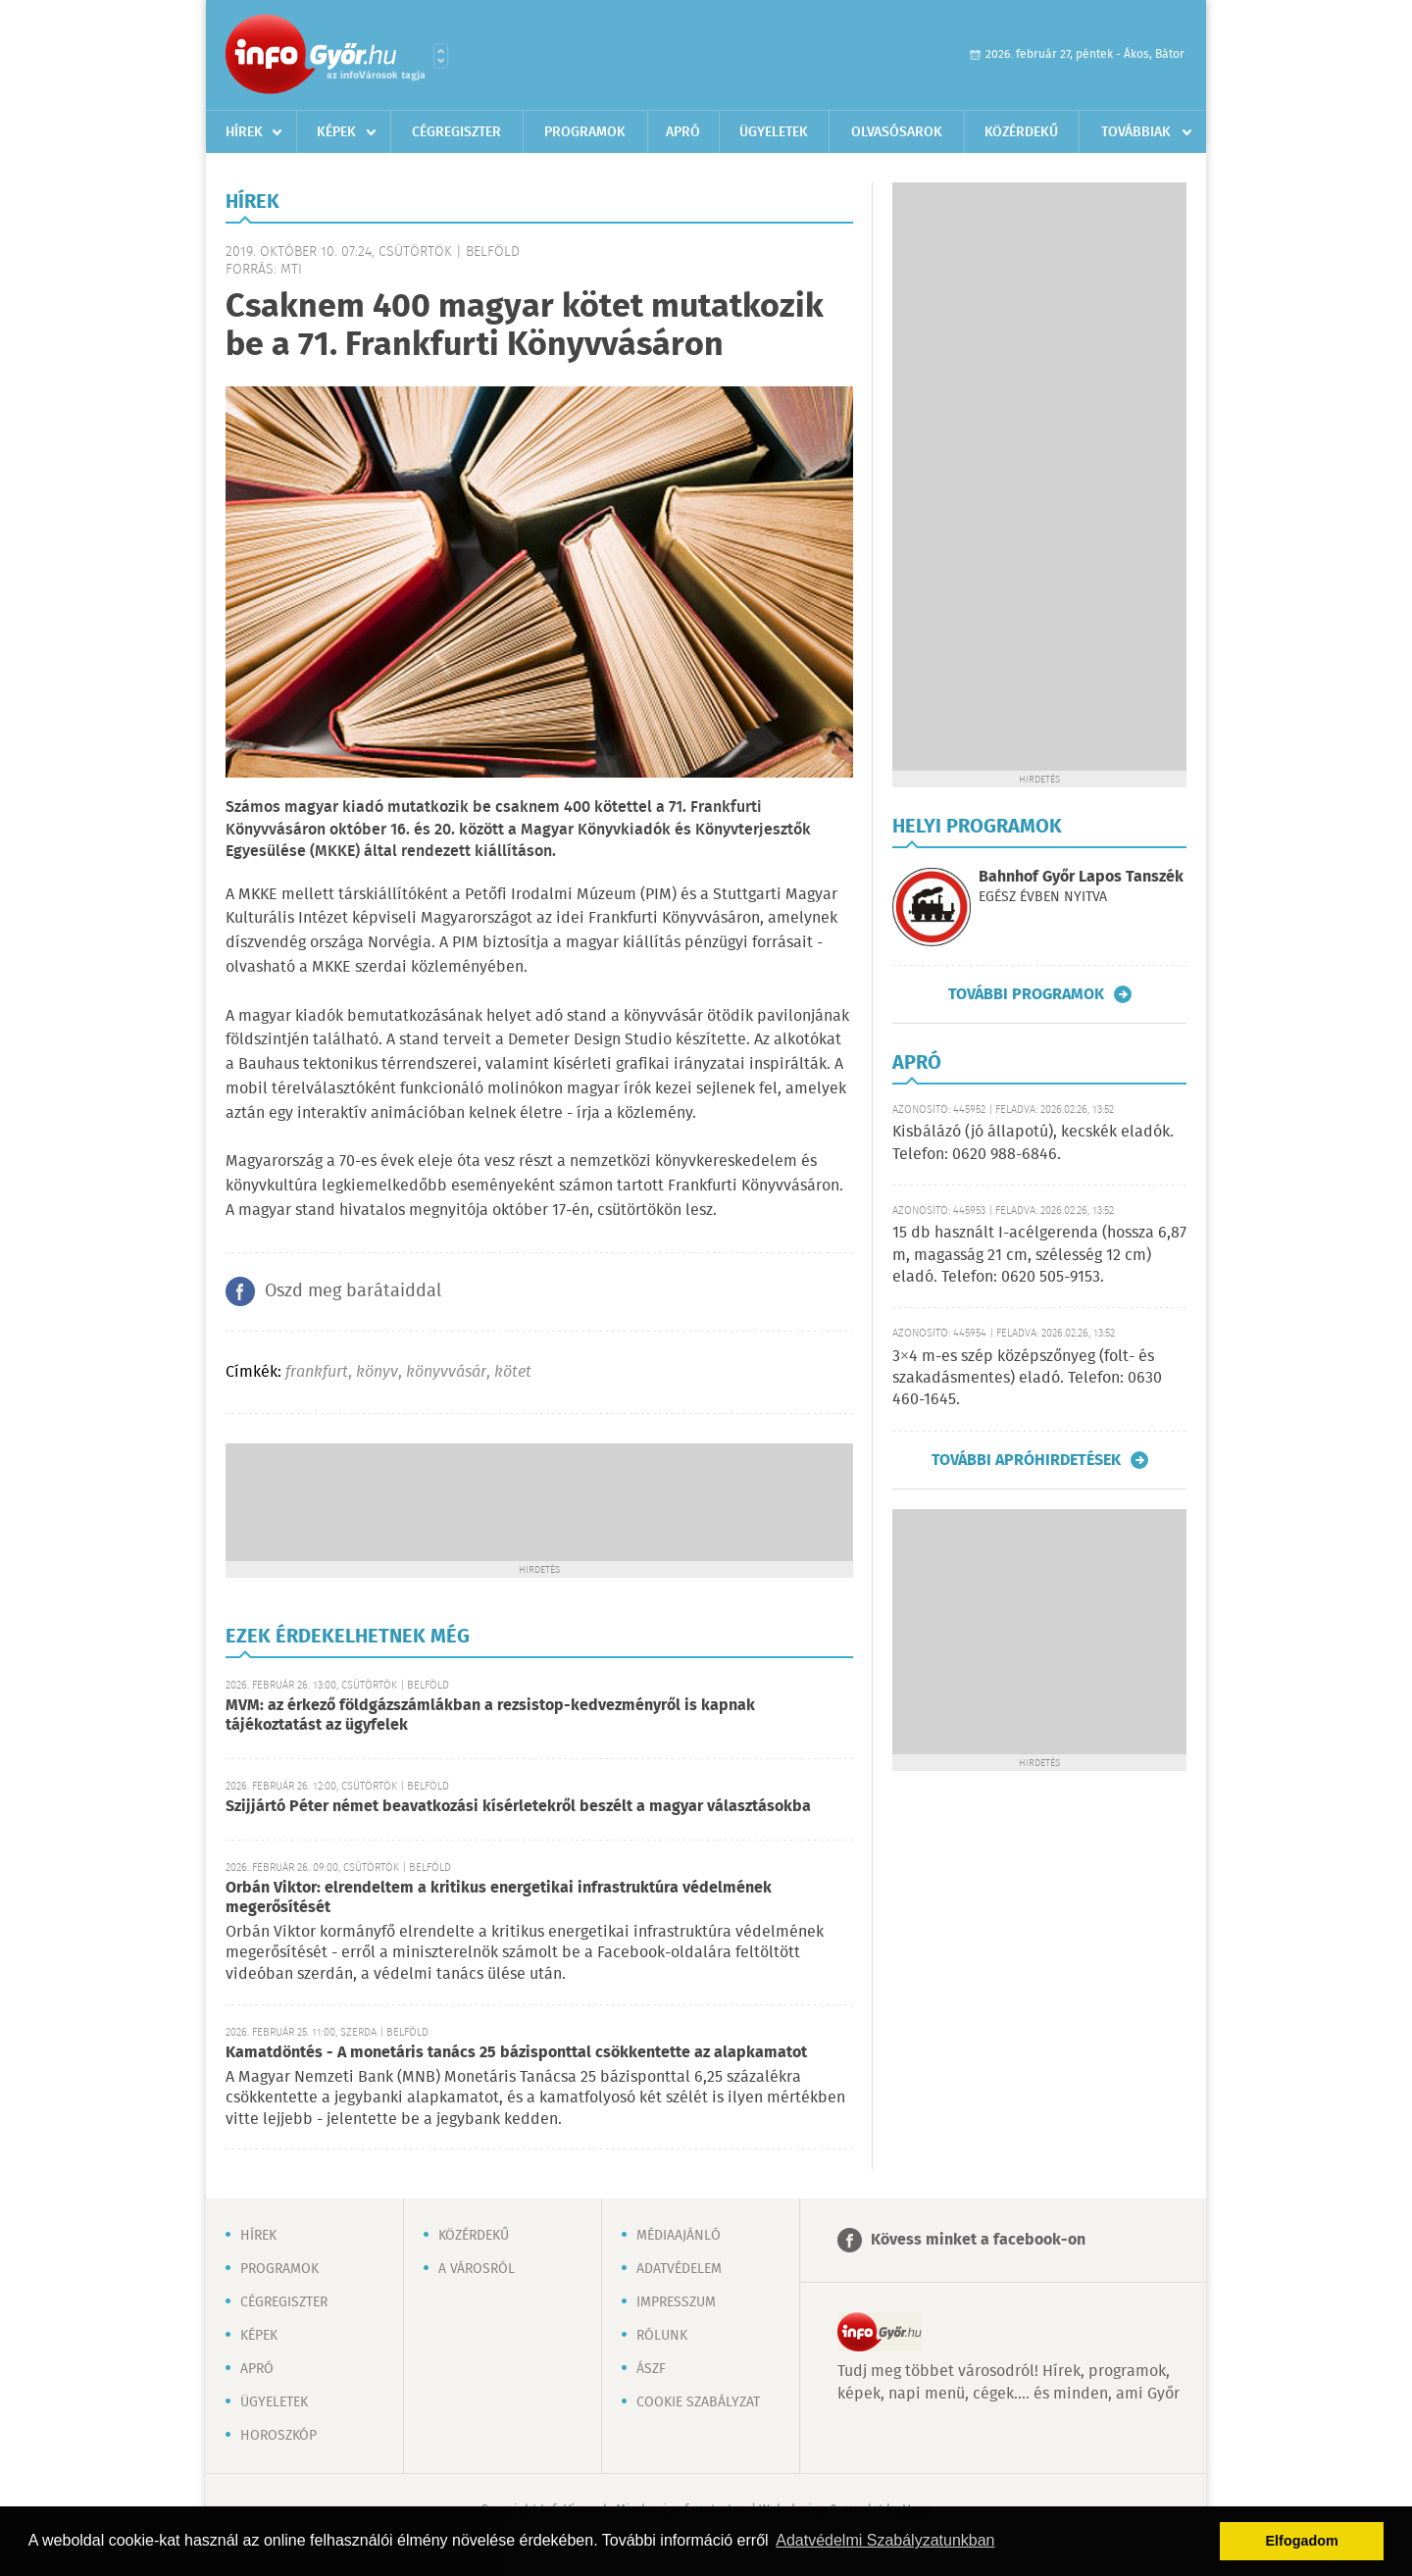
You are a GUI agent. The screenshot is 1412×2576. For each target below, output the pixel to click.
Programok (585, 132)
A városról (476, 2269)
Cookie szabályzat (698, 2402)
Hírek (244, 132)
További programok (1026, 994)
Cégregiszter (456, 132)
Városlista (440, 56)
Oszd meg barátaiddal (353, 1291)
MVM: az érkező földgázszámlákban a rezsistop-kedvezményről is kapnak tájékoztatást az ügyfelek (490, 1715)
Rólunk (661, 2336)
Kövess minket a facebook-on (978, 2240)
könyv (377, 1372)
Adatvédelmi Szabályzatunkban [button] (885, 2540)
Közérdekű (1021, 132)
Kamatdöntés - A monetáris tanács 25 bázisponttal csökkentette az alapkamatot (516, 2053)
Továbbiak (1136, 132)
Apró (683, 132)
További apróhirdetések (1026, 1460)
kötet (512, 1372)
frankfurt (316, 1372)
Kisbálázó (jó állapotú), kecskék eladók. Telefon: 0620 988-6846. (1033, 1143)
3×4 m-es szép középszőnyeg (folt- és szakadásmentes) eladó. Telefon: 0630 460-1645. (1027, 1378)
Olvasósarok (896, 132)
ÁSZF (651, 2369)
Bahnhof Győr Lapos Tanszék (1081, 877)
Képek (336, 132)
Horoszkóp (278, 2436)
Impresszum (676, 2302)
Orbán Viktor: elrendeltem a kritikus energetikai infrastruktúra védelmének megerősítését (499, 1898)
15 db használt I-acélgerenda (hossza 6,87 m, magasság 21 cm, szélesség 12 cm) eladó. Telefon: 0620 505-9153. (1039, 1255)
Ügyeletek (773, 132)
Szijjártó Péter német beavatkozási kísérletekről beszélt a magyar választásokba (518, 1806)
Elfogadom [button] (1302, 2541)
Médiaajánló (678, 2236)
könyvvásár (446, 1372)
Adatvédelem (679, 2269)
